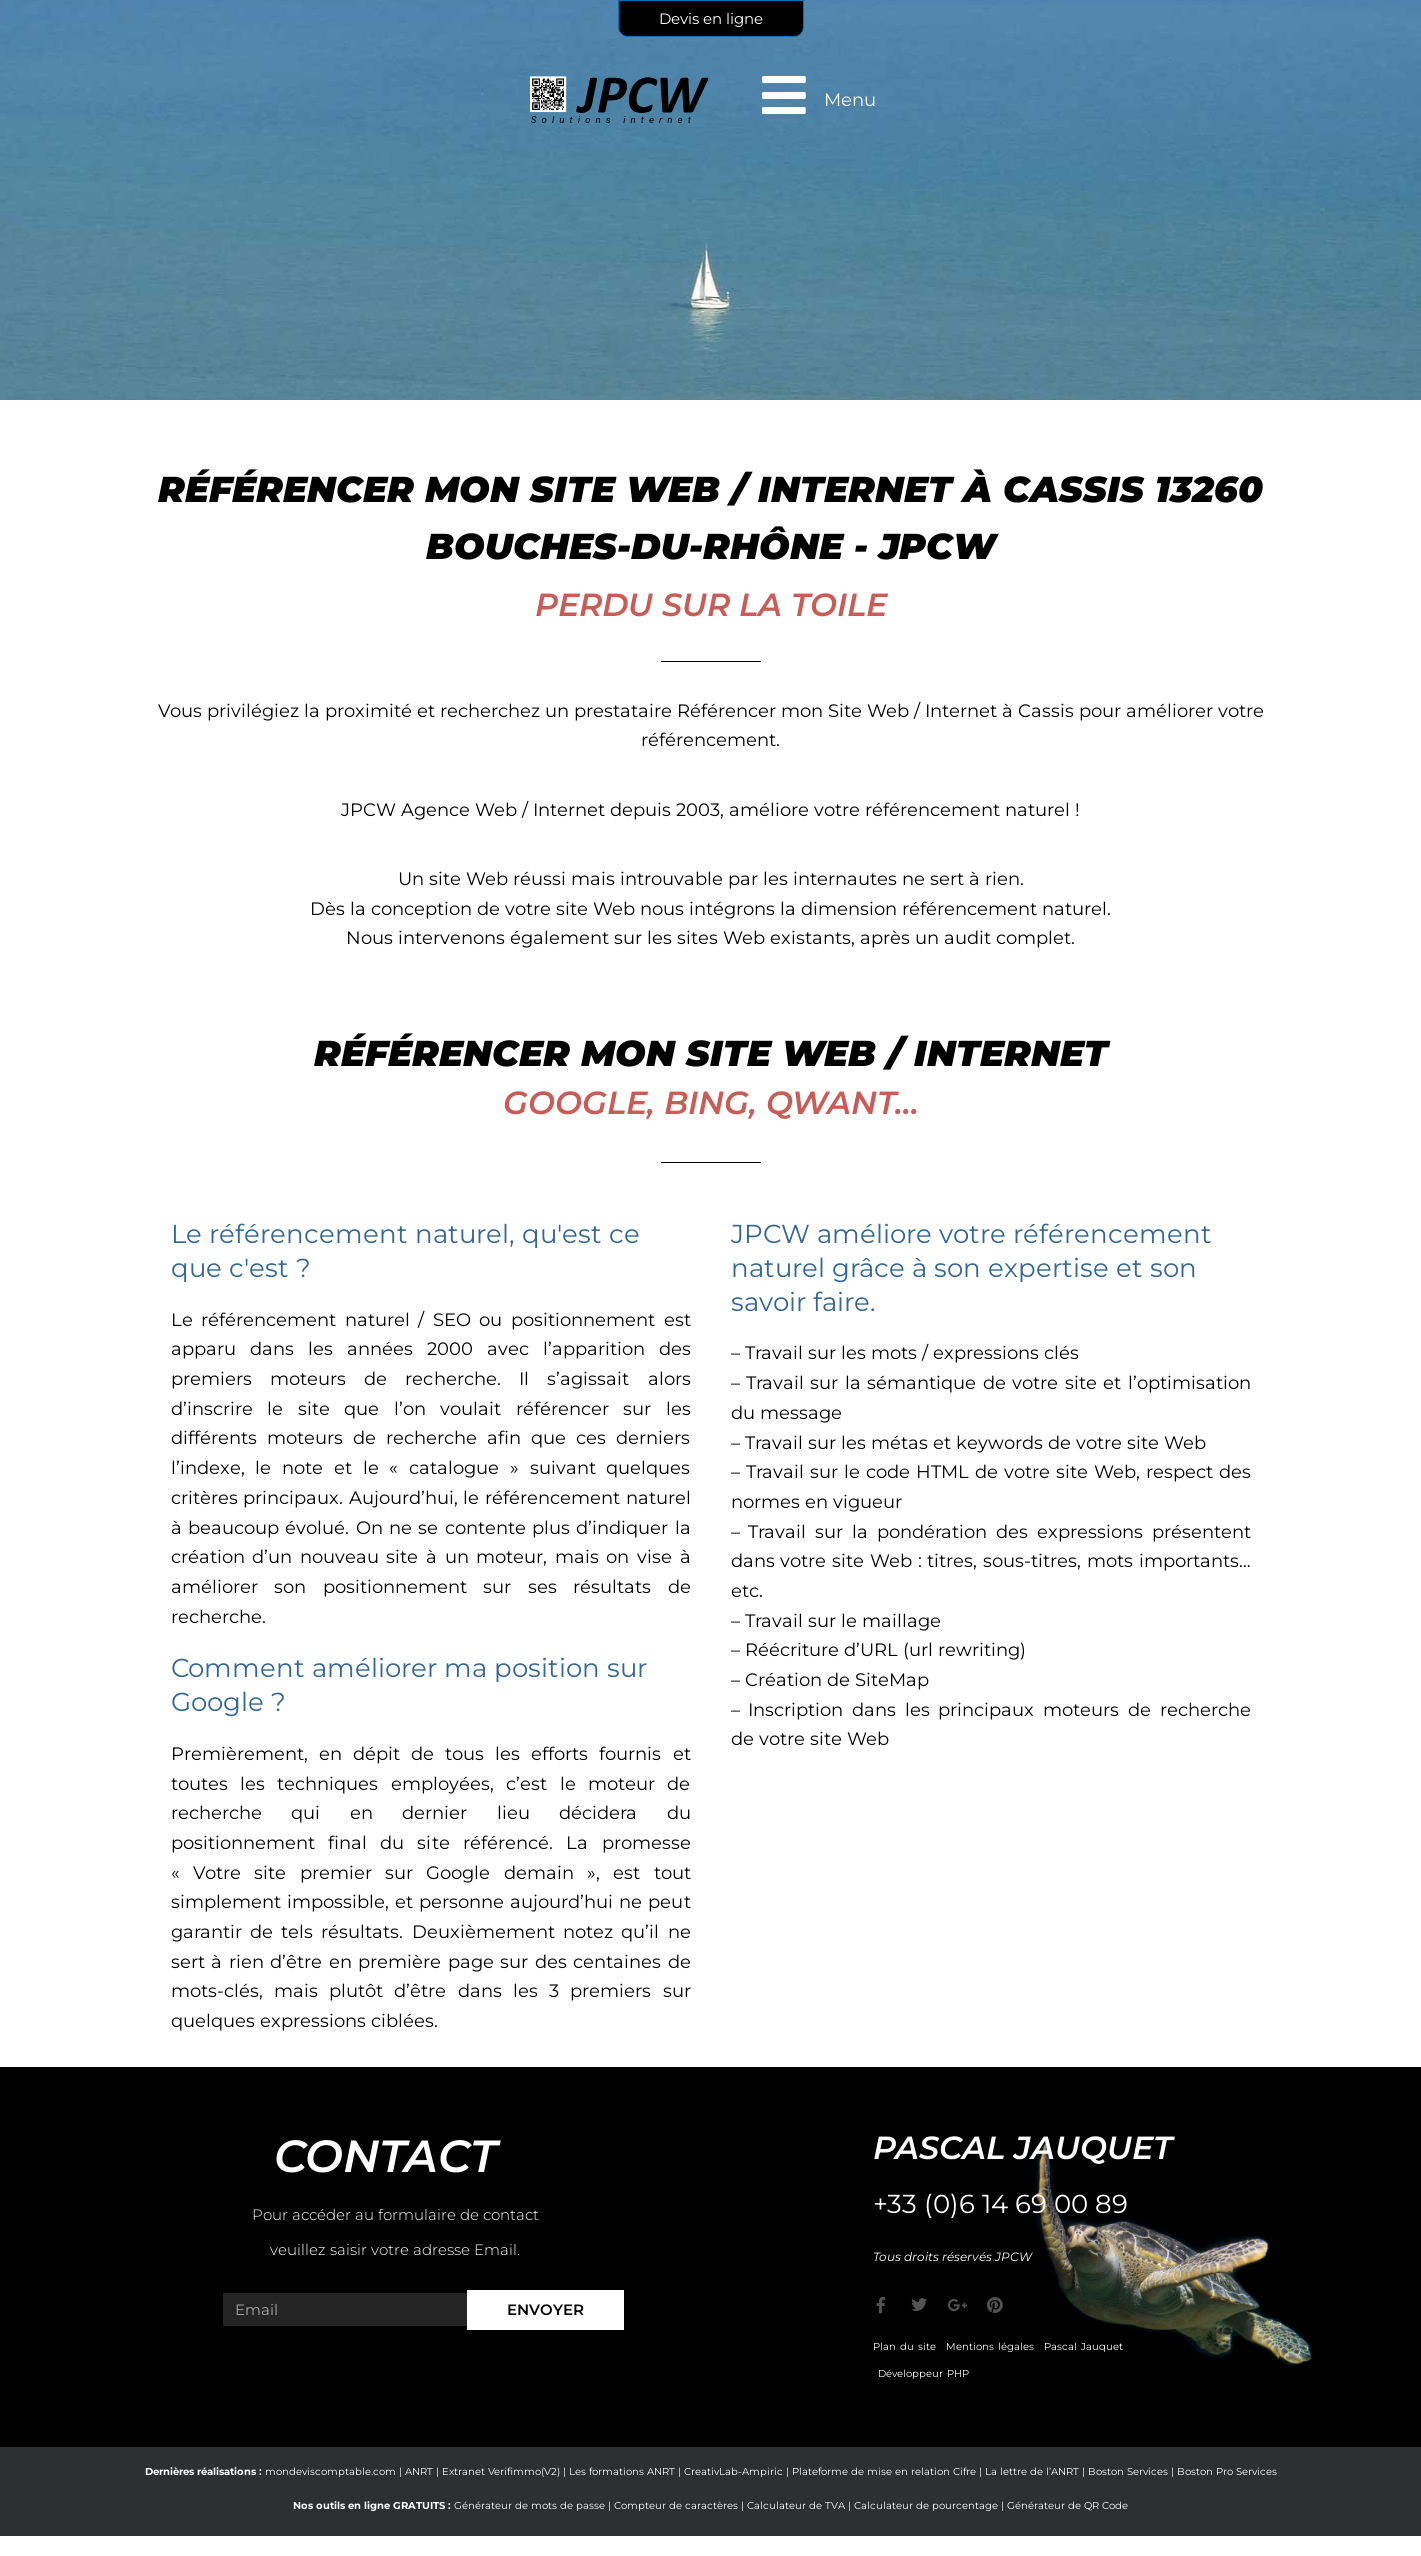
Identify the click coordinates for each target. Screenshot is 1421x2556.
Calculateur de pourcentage (926, 2505)
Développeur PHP (923, 2373)
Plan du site (904, 2346)
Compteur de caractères (676, 2505)
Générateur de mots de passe (529, 2505)
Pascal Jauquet (1083, 2346)
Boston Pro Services (1227, 2471)
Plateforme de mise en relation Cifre (884, 2471)
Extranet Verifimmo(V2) (501, 2471)
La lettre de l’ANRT (1032, 2471)
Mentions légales (990, 2346)
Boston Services (1128, 2471)
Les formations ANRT (622, 2471)
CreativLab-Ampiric (733, 2471)
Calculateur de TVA (796, 2505)
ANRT (419, 2471)
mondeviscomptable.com (330, 2471)
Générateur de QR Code (1067, 2505)
